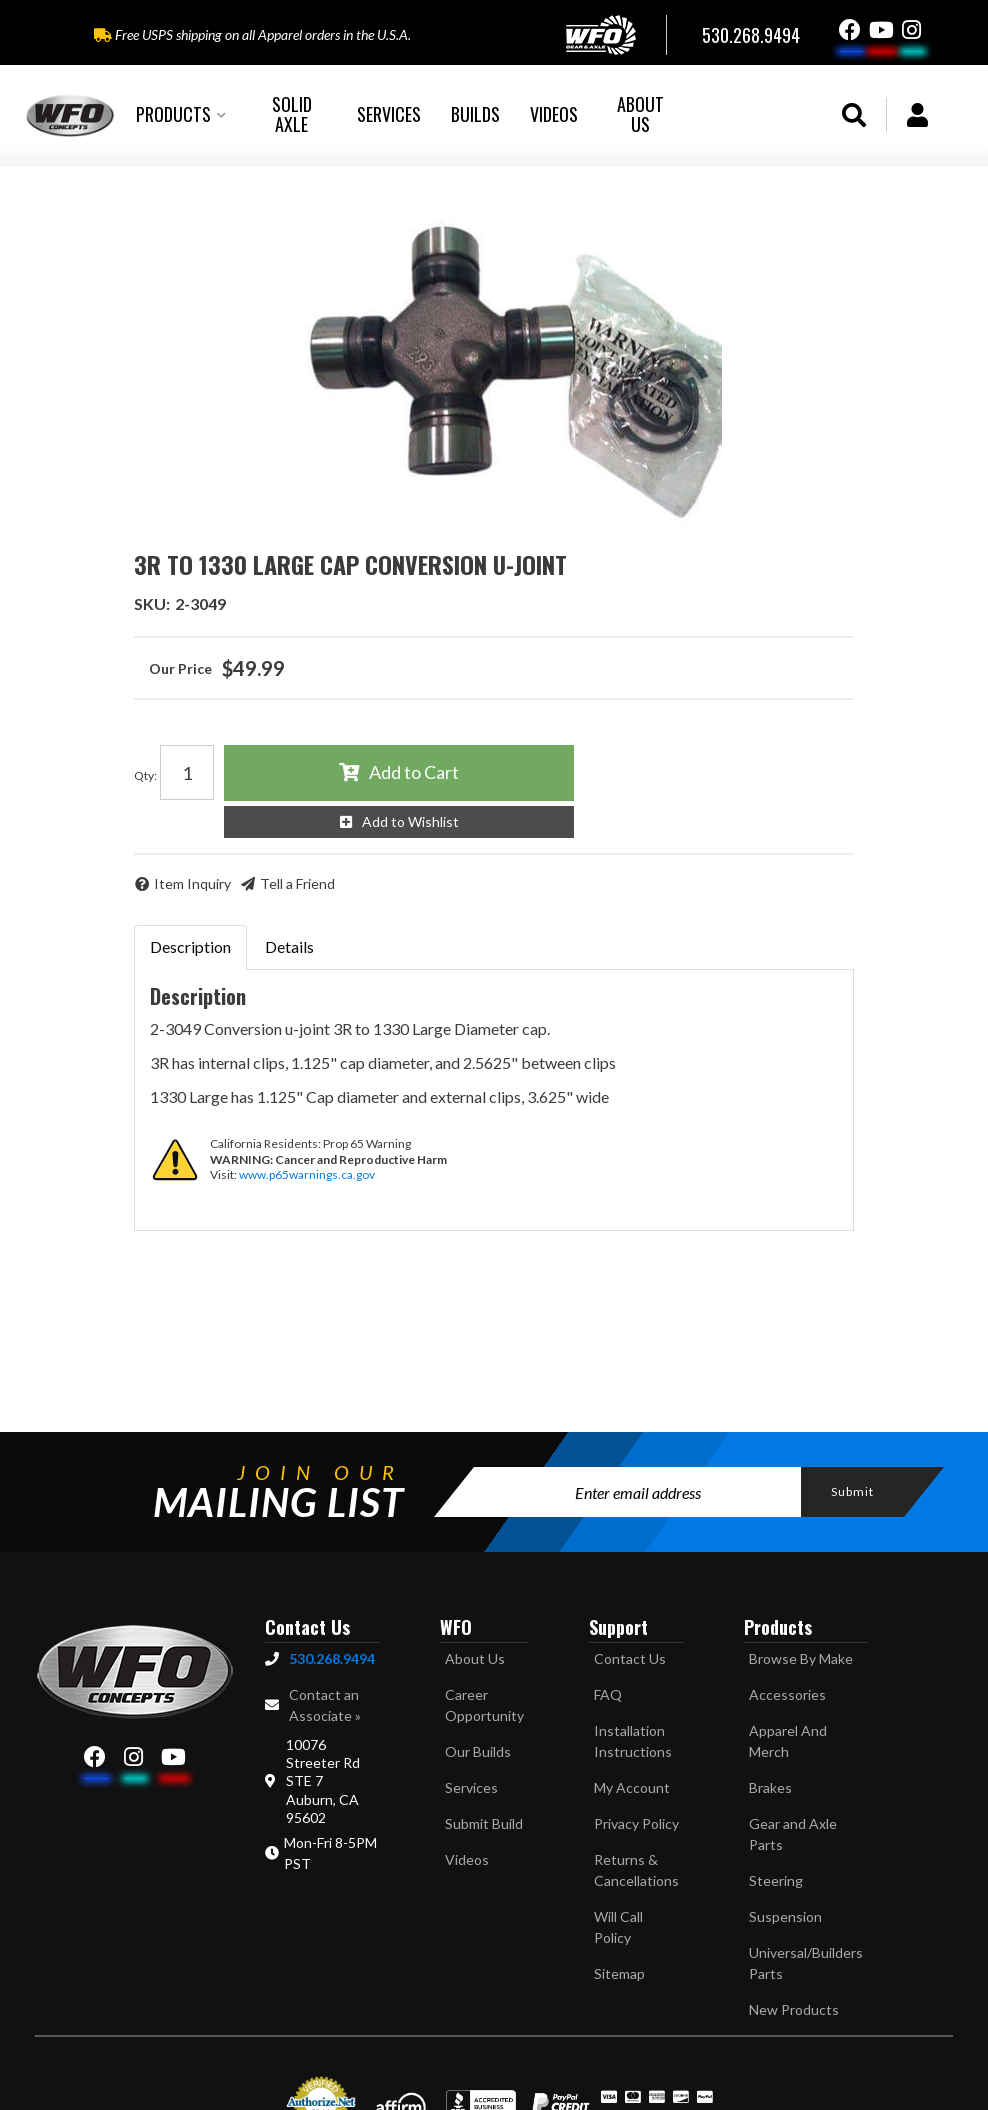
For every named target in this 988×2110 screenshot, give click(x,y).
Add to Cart (414, 772)
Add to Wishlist (410, 821)
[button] (181, 115)
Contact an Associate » (325, 1705)
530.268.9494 (332, 1658)
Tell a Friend (297, 883)
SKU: (152, 603)
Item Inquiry (192, 883)
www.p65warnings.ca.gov (307, 1174)
